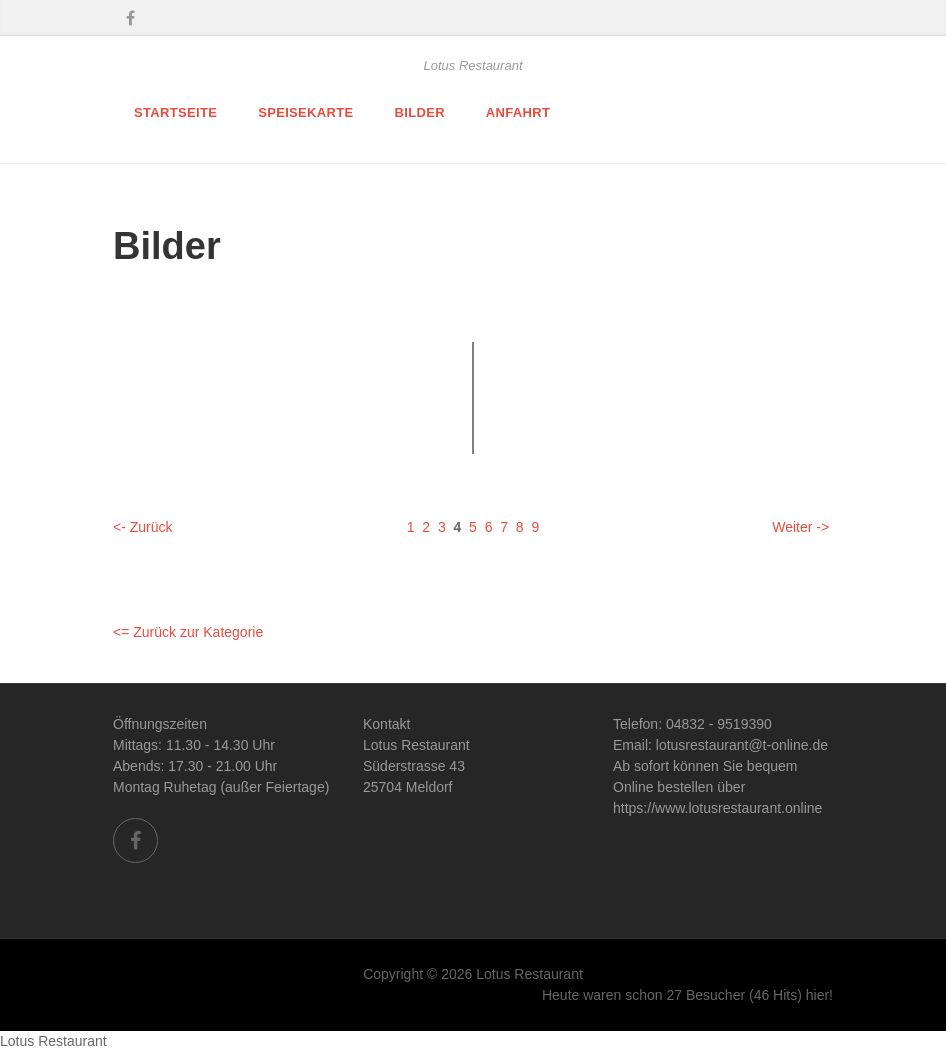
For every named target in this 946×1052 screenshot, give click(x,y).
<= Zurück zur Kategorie (188, 632)
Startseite (175, 112)
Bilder (420, 112)
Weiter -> (800, 527)
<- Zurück (143, 527)
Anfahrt (518, 112)
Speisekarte (305, 112)
